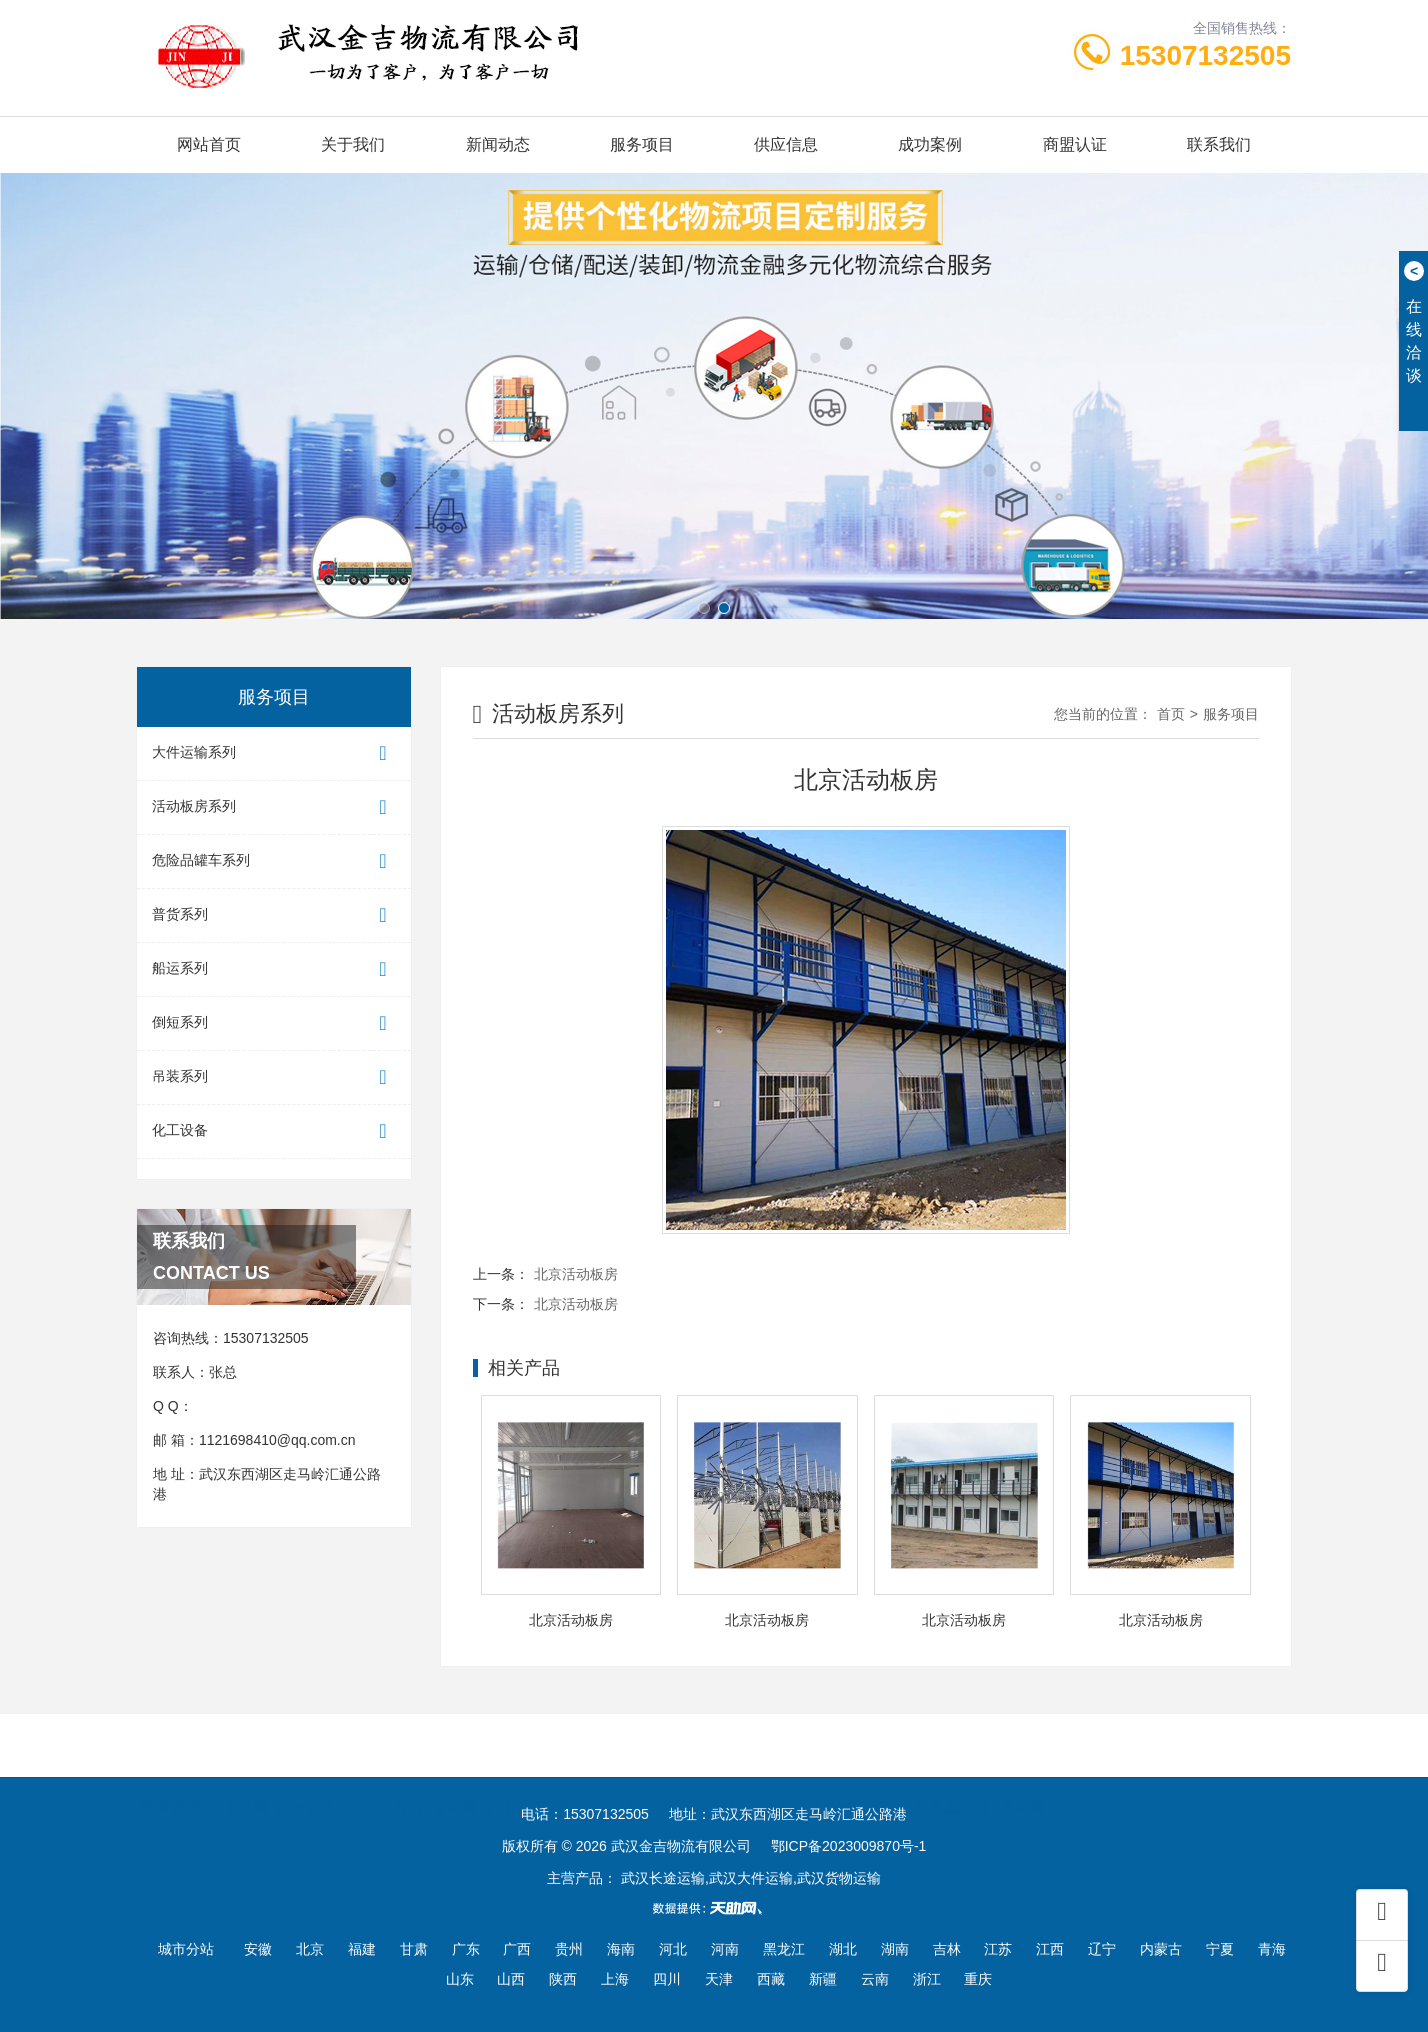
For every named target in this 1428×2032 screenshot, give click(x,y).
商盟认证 (1075, 144)
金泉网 (455, 1778)
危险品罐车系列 (274, 861)
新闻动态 (498, 144)
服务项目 (642, 144)
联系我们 (1219, 144)
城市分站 (186, 1949)
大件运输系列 (274, 753)
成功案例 (930, 144)
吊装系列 (274, 1077)
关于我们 (353, 144)
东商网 (785, 1778)
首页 (1171, 714)
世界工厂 (945, 1778)
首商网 (618, 1778)
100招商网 (536, 1778)
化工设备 (274, 1131)
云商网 (247, 1778)
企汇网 (386, 1778)
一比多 (316, 1778)
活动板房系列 (274, 807)
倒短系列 (274, 1023)
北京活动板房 (576, 1274)
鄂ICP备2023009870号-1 (849, 1846)
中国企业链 (701, 1778)
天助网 (1022, 1778)
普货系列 (274, 915)
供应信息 (786, 144)
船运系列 (274, 969)
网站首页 (209, 144)
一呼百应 (862, 1778)
